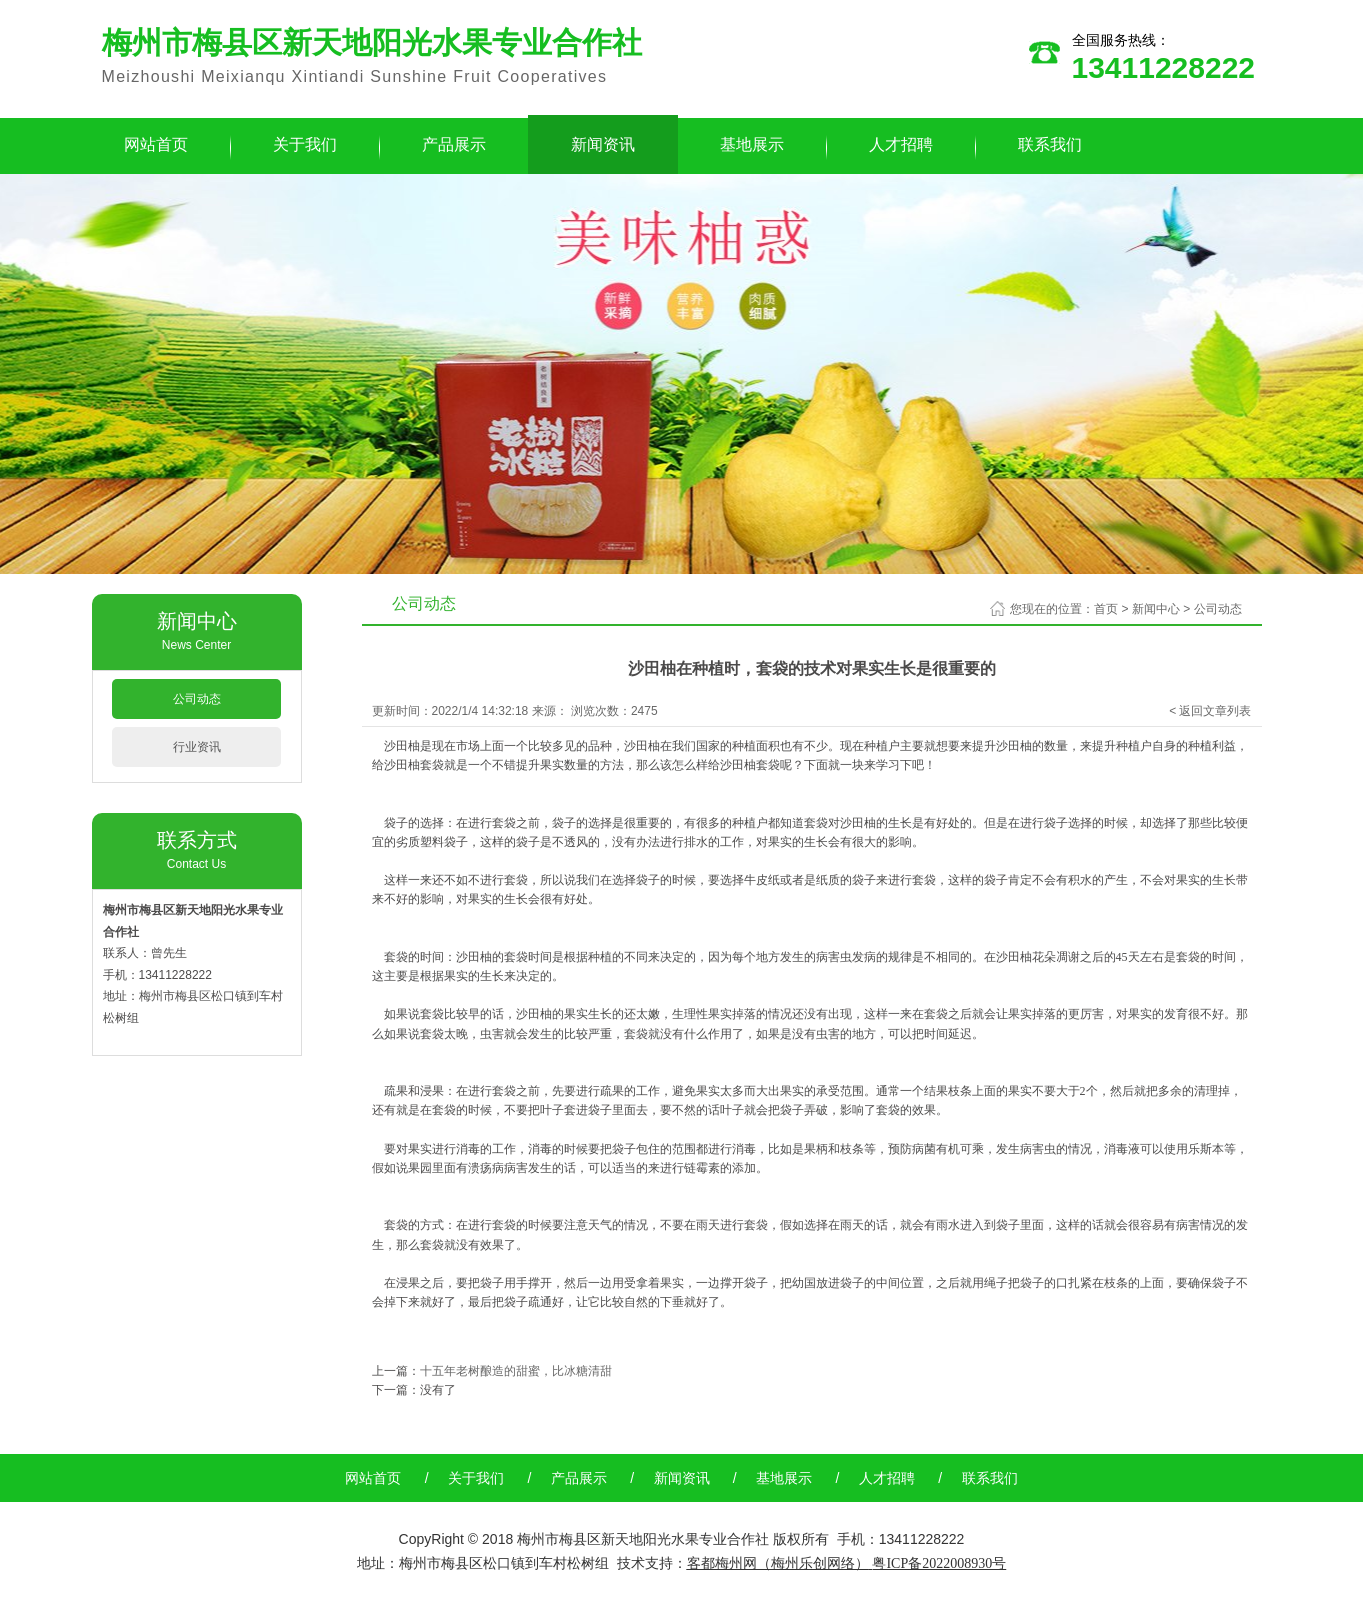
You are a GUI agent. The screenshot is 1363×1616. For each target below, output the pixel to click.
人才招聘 (901, 144)
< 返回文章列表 (1210, 711)
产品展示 (454, 144)
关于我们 (305, 144)
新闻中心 (1156, 609)
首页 (1106, 609)
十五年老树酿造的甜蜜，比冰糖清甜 (516, 1371)
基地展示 (752, 144)
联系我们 (1050, 144)
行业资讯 (197, 747)
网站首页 (156, 144)
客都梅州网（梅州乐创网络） (778, 1563)
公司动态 (197, 699)
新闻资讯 (603, 144)
